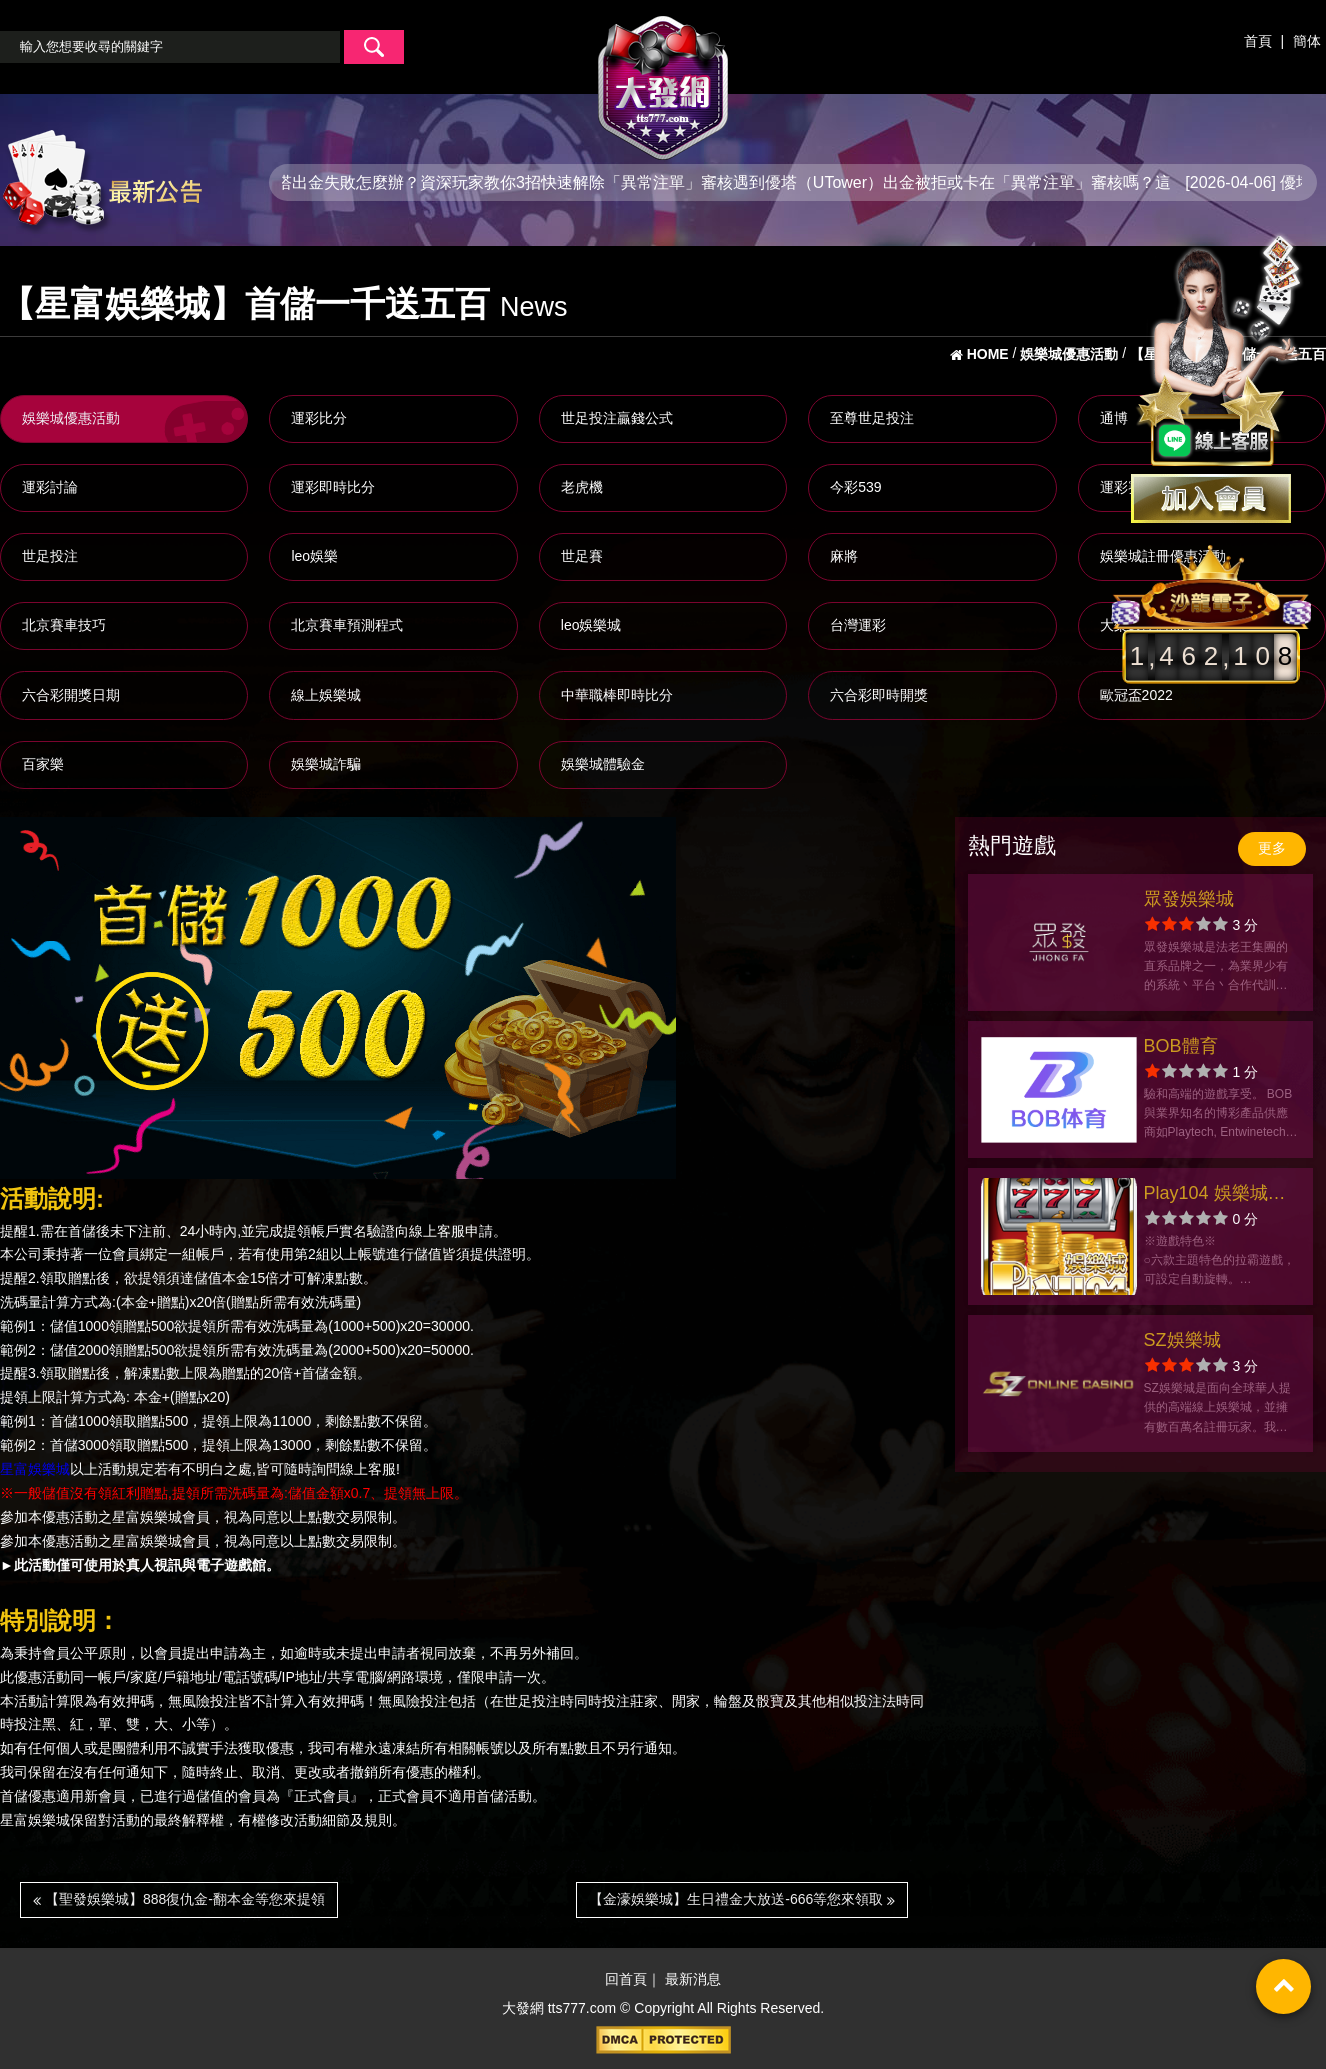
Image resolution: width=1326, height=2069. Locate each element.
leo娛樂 (314, 556)
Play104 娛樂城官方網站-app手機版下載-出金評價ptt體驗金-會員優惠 (1220, 1195)
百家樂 (43, 764)
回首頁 (626, 1980)
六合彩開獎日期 (71, 695)
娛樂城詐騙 (326, 764)
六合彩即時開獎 (879, 695)
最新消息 (693, 1980)
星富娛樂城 (35, 1469)
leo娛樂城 (591, 625)
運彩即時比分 (333, 487)
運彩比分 (319, 418)
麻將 (844, 556)
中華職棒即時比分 (617, 695)
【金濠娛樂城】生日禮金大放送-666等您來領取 (742, 1899)
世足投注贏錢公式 (617, 418)
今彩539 (855, 487)
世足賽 (582, 556)
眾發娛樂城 (1189, 899)
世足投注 (50, 556)
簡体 (1307, 41)
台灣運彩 (858, 625)
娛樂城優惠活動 (71, 418)
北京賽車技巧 (64, 625)
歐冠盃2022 (1136, 695)
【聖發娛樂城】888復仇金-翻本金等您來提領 (179, 1899)
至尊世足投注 (872, 418)
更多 (1272, 848)
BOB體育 (1181, 1046)
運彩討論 (50, 487)
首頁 (1258, 41)
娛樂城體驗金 (603, 764)
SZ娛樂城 (1182, 1340)
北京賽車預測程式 (347, 625)
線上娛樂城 (326, 695)
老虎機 (582, 487)
